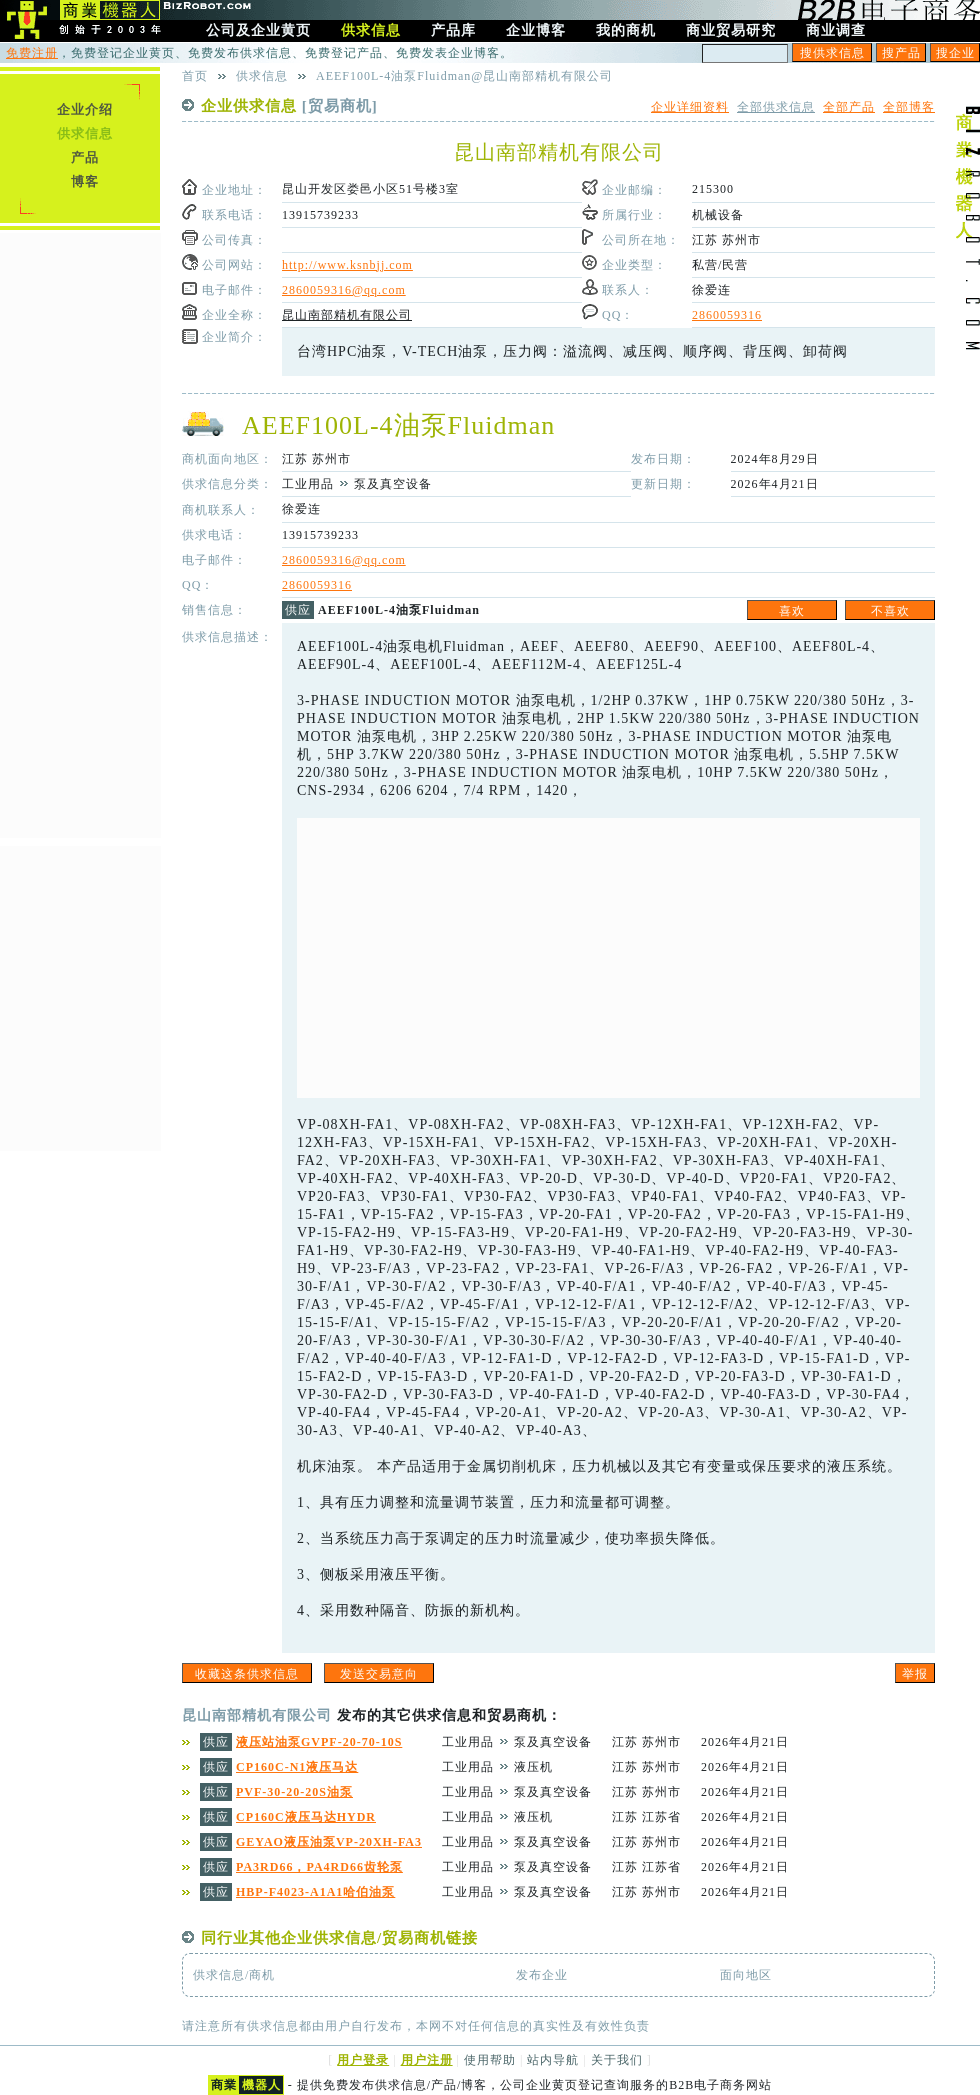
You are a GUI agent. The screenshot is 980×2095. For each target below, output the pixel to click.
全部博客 (909, 107)
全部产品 (849, 107)
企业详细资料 (690, 107)
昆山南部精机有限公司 (347, 315)
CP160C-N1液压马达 (297, 1767)
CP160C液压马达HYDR (306, 1817)
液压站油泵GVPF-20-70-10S (319, 1742)
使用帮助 (490, 2060)
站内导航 (553, 2060)
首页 (195, 76)
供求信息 (85, 133)
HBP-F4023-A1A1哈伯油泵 (315, 1892)
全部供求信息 (776, 107)
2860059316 (727, 315)
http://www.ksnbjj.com (347, 265)
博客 (85, 181)
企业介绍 (85, 109)
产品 (85, 157)
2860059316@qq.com (344, 290)
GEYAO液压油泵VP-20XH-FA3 (329, 1842)
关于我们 (617, 2060)
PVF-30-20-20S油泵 (294, 1792)
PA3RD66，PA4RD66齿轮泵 (319, 1867)
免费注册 (32, 53)
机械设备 (718, 215)
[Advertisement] (608, 958)
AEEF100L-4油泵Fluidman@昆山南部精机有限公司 (464, 76)
